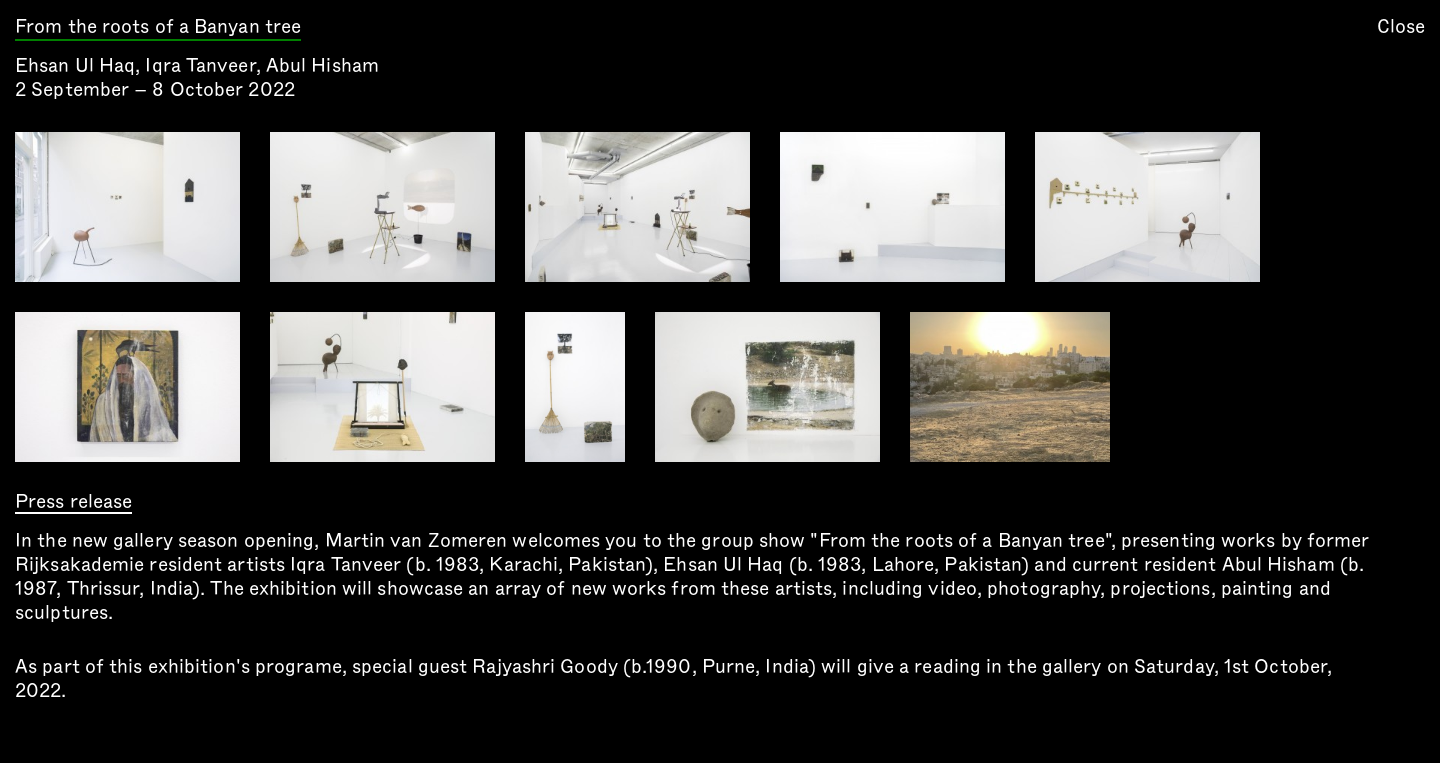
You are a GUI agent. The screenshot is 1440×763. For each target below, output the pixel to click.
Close (1401, 26)
